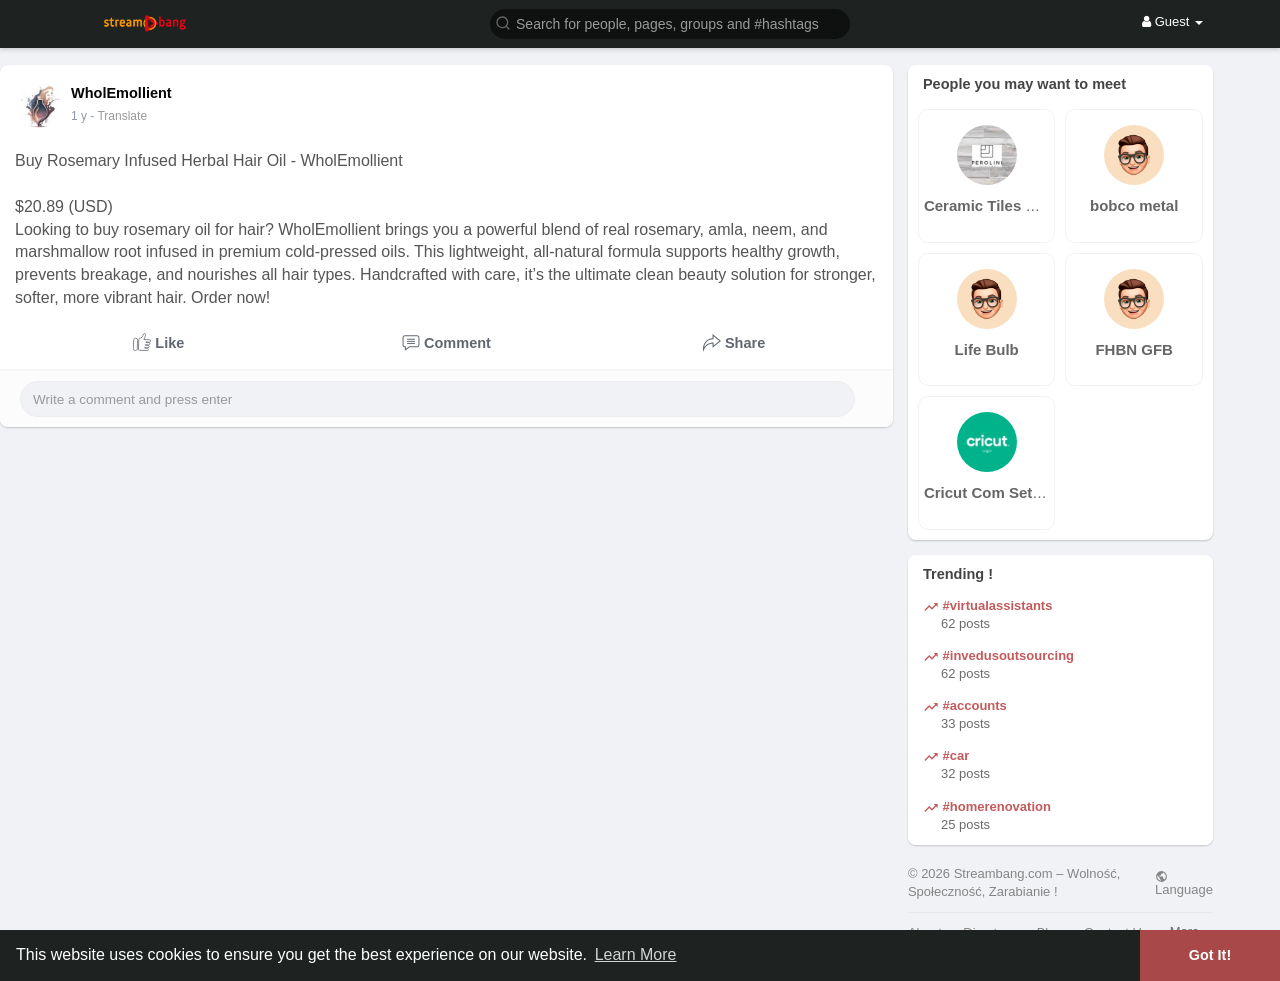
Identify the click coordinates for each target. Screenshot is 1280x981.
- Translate (118, 116)
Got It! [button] (1210, 955)
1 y (79, 116)
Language (1184, 883)
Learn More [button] (636, 954)
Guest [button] (1172, 21)
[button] (670, 22)
